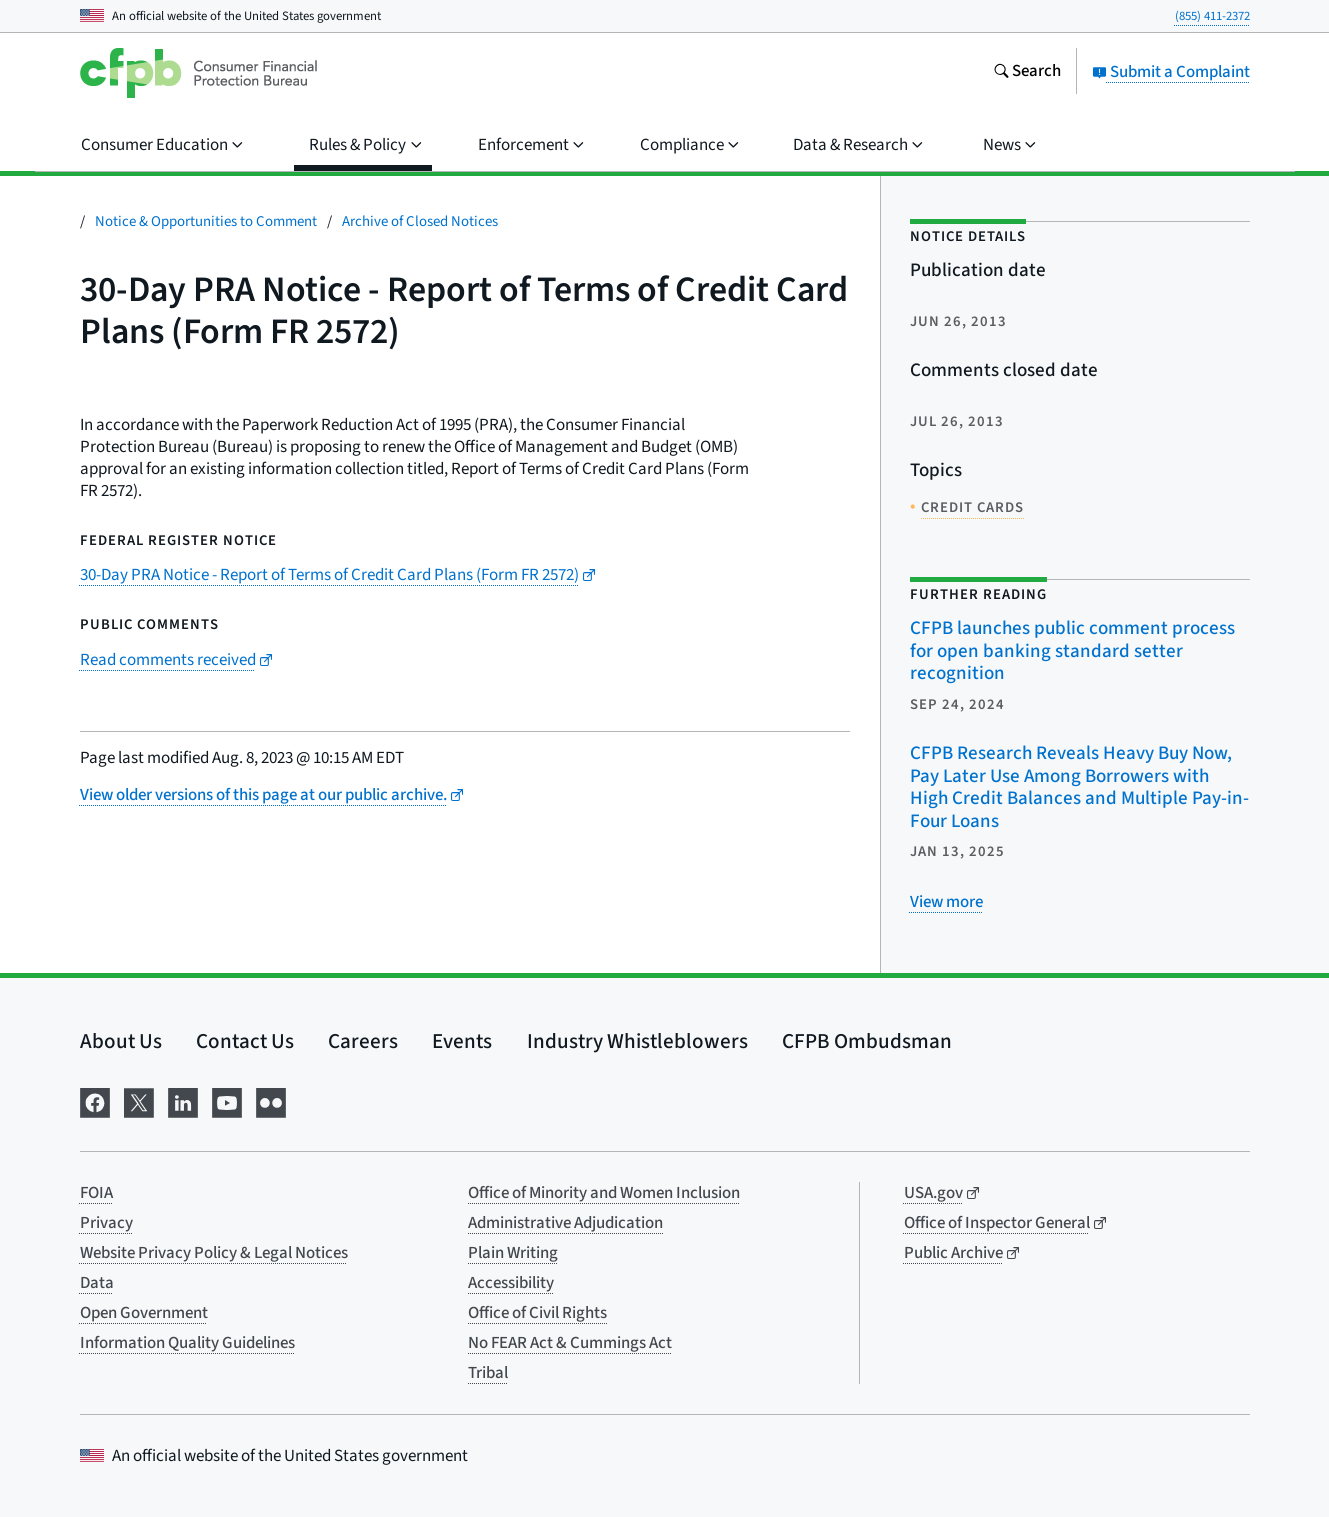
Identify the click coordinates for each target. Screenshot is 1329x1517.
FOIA (96, 1193)
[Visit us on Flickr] (271, 1101)
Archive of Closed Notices (420, 221)
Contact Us (245, 1041)
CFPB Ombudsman (867, 1041)
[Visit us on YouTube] (227, 1101)
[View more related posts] (946, 902)
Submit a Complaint (1171, 72)
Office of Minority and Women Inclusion (604, 1193)
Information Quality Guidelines (187, 1343)
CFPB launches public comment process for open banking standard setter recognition (1072, 651)
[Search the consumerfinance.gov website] (1027, 73)
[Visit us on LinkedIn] (183, 1101)
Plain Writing (513, 1253)
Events (462, 1041)
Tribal (488, 1373)
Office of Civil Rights (537, 1313)
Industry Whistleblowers (637, 1041)
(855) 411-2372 (1212, 16)
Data (97, 1283)
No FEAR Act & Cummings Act (570, 1343)
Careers (363, 1041)
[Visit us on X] (139, 1101)
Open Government (144, 1313)
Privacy (106, 1223)
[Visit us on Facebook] (95, 1101)
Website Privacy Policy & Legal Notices (214, 1253)
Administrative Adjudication (565, 1223)
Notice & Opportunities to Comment (206, 221)
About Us (121, 1041)
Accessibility (511, 1283)
